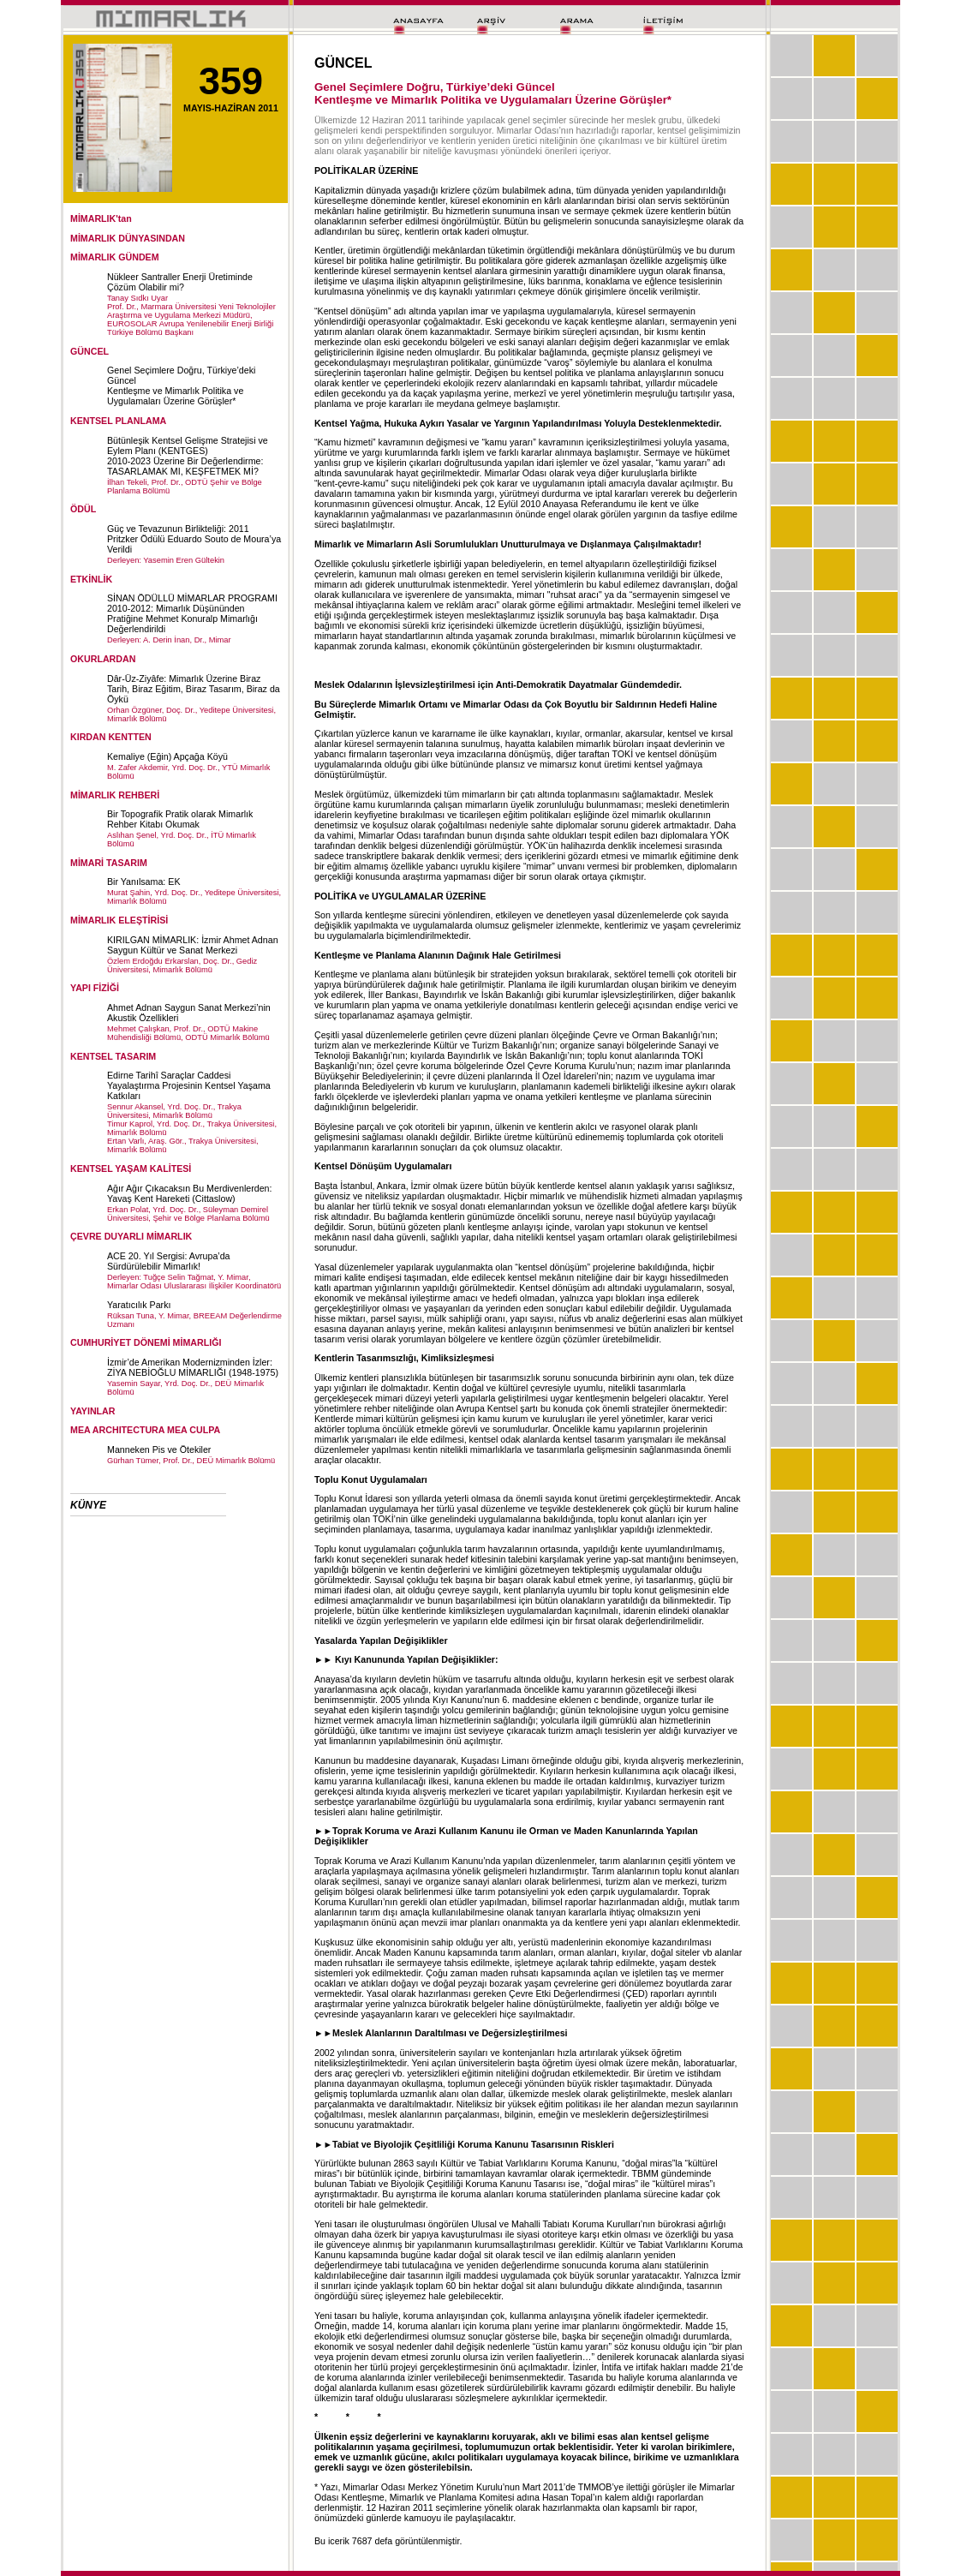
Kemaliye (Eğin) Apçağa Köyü (167, 756)
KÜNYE (88, 1505)
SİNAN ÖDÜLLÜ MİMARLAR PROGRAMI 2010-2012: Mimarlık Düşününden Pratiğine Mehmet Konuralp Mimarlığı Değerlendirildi (192, 613)
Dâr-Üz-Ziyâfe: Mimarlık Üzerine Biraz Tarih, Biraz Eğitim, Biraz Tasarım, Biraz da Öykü (193, 688)
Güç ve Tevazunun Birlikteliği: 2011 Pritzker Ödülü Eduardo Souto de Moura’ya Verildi (194, 538)
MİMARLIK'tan (101, 218)
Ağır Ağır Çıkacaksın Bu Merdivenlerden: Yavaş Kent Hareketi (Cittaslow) (189, 1193)
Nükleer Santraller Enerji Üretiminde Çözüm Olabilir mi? (180, 282)
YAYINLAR (93, 1411)
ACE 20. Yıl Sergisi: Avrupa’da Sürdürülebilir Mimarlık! (168, 1261)
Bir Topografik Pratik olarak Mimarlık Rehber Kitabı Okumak (180, 819)
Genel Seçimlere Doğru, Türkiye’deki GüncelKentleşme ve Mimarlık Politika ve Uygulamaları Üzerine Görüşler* (181, 385)
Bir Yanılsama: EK (143, 881)
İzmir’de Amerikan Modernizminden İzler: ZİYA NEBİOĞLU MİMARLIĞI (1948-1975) (192, 1367)
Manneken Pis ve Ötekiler (159, 1449)
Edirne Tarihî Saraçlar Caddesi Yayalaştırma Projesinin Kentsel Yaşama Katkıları (189, 1085)
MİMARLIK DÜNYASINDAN (127, 238)
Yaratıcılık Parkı (138, 1305)
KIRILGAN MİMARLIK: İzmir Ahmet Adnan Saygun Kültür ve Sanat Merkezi (192, 945)
